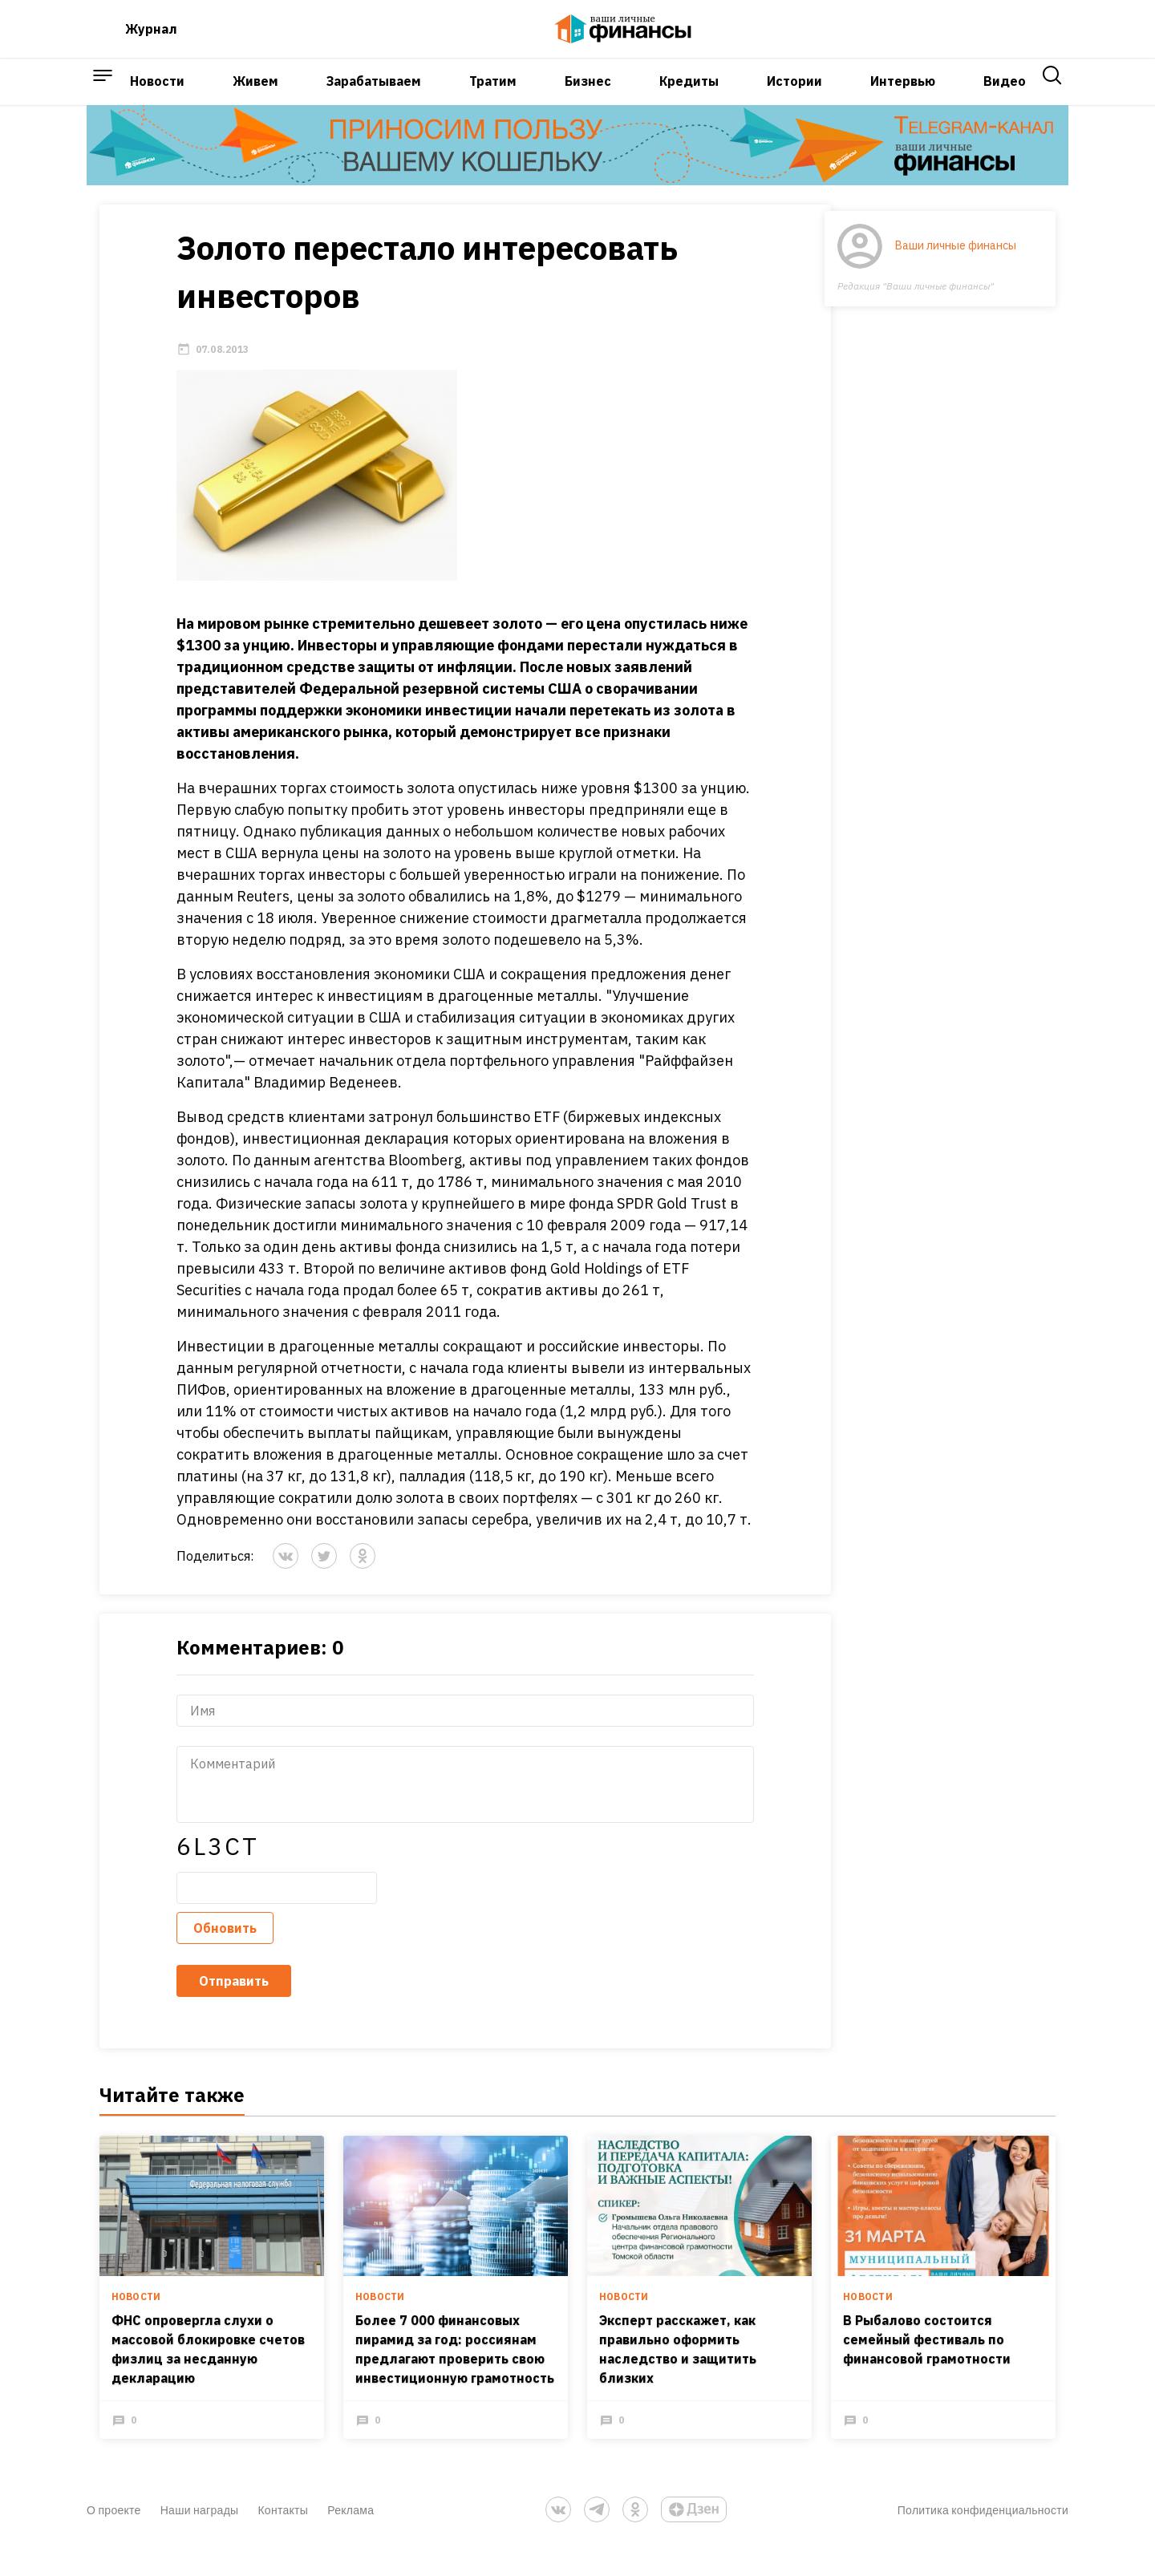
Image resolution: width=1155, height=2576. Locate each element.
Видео (1004, 99)
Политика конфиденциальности (983, 2538)
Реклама (350, 2538)
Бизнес (588, 99)
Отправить (221, 2003)
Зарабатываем (373, 99)
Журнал (151, 35)
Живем (255, 99)
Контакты (282, 2538)
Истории (794, 99)
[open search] (1052, 99)
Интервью (902, 99)
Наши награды (199, 2538)
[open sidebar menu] (103, 99)
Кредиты (689, 99)
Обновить (212, 1950)
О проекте (114, 2538)
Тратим (493, 99)
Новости (157, 99)
